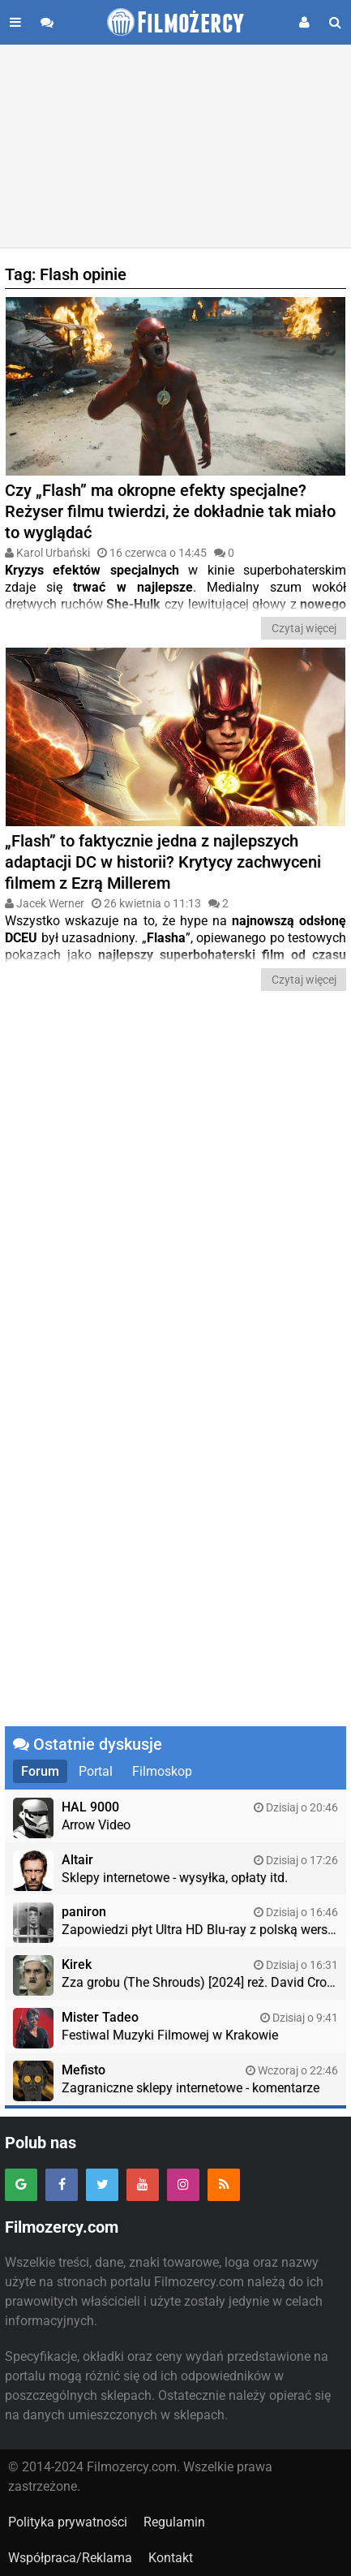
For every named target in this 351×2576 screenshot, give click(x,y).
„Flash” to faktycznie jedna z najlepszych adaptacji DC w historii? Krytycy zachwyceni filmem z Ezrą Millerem (163, 862)
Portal (96, 1771)
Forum (40, 1771)
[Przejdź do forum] (47, 22)
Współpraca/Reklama (70, 2557)
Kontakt (170, 2557)
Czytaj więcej (304, 628)
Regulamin (174, 2522)
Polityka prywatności (67, 2522)
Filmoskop (162, 1771)
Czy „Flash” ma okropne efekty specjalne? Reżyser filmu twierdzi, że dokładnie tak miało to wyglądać (170, 511)
